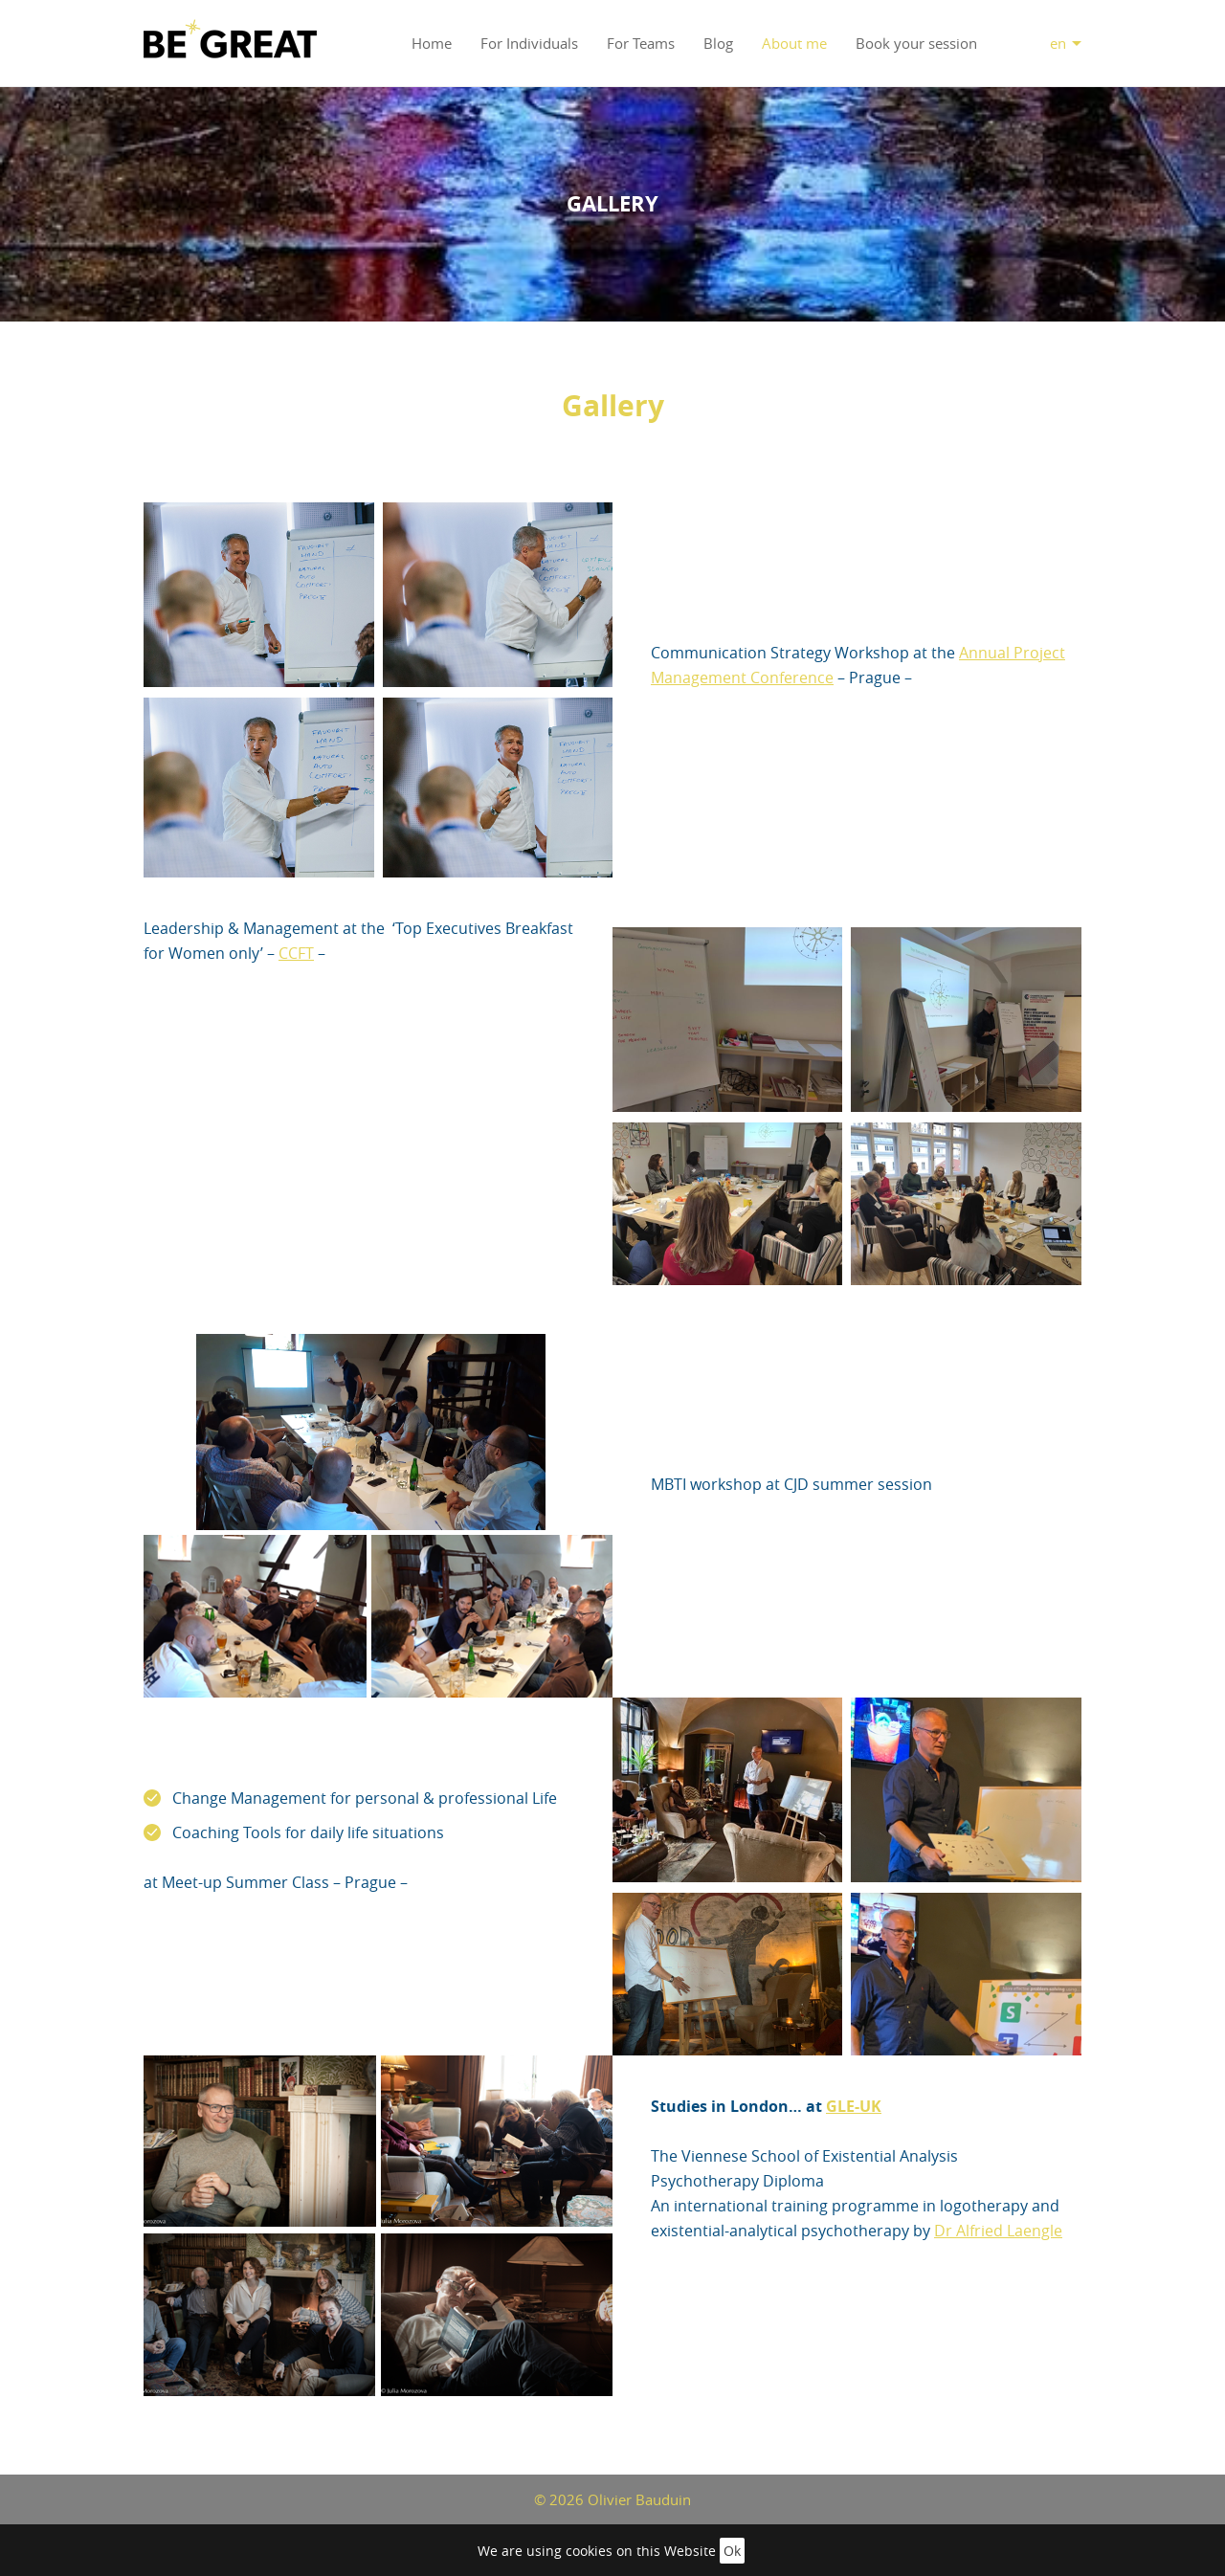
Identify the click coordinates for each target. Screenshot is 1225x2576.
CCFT (296, 953)
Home (432, 43)
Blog (718, 43)
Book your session (916, 43)
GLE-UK (853, 2106)
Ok (732, 2551)
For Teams (641, 43)
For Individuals (529, 43)
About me (794, 43)
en (1058, 43)
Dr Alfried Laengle (998, 2230)
